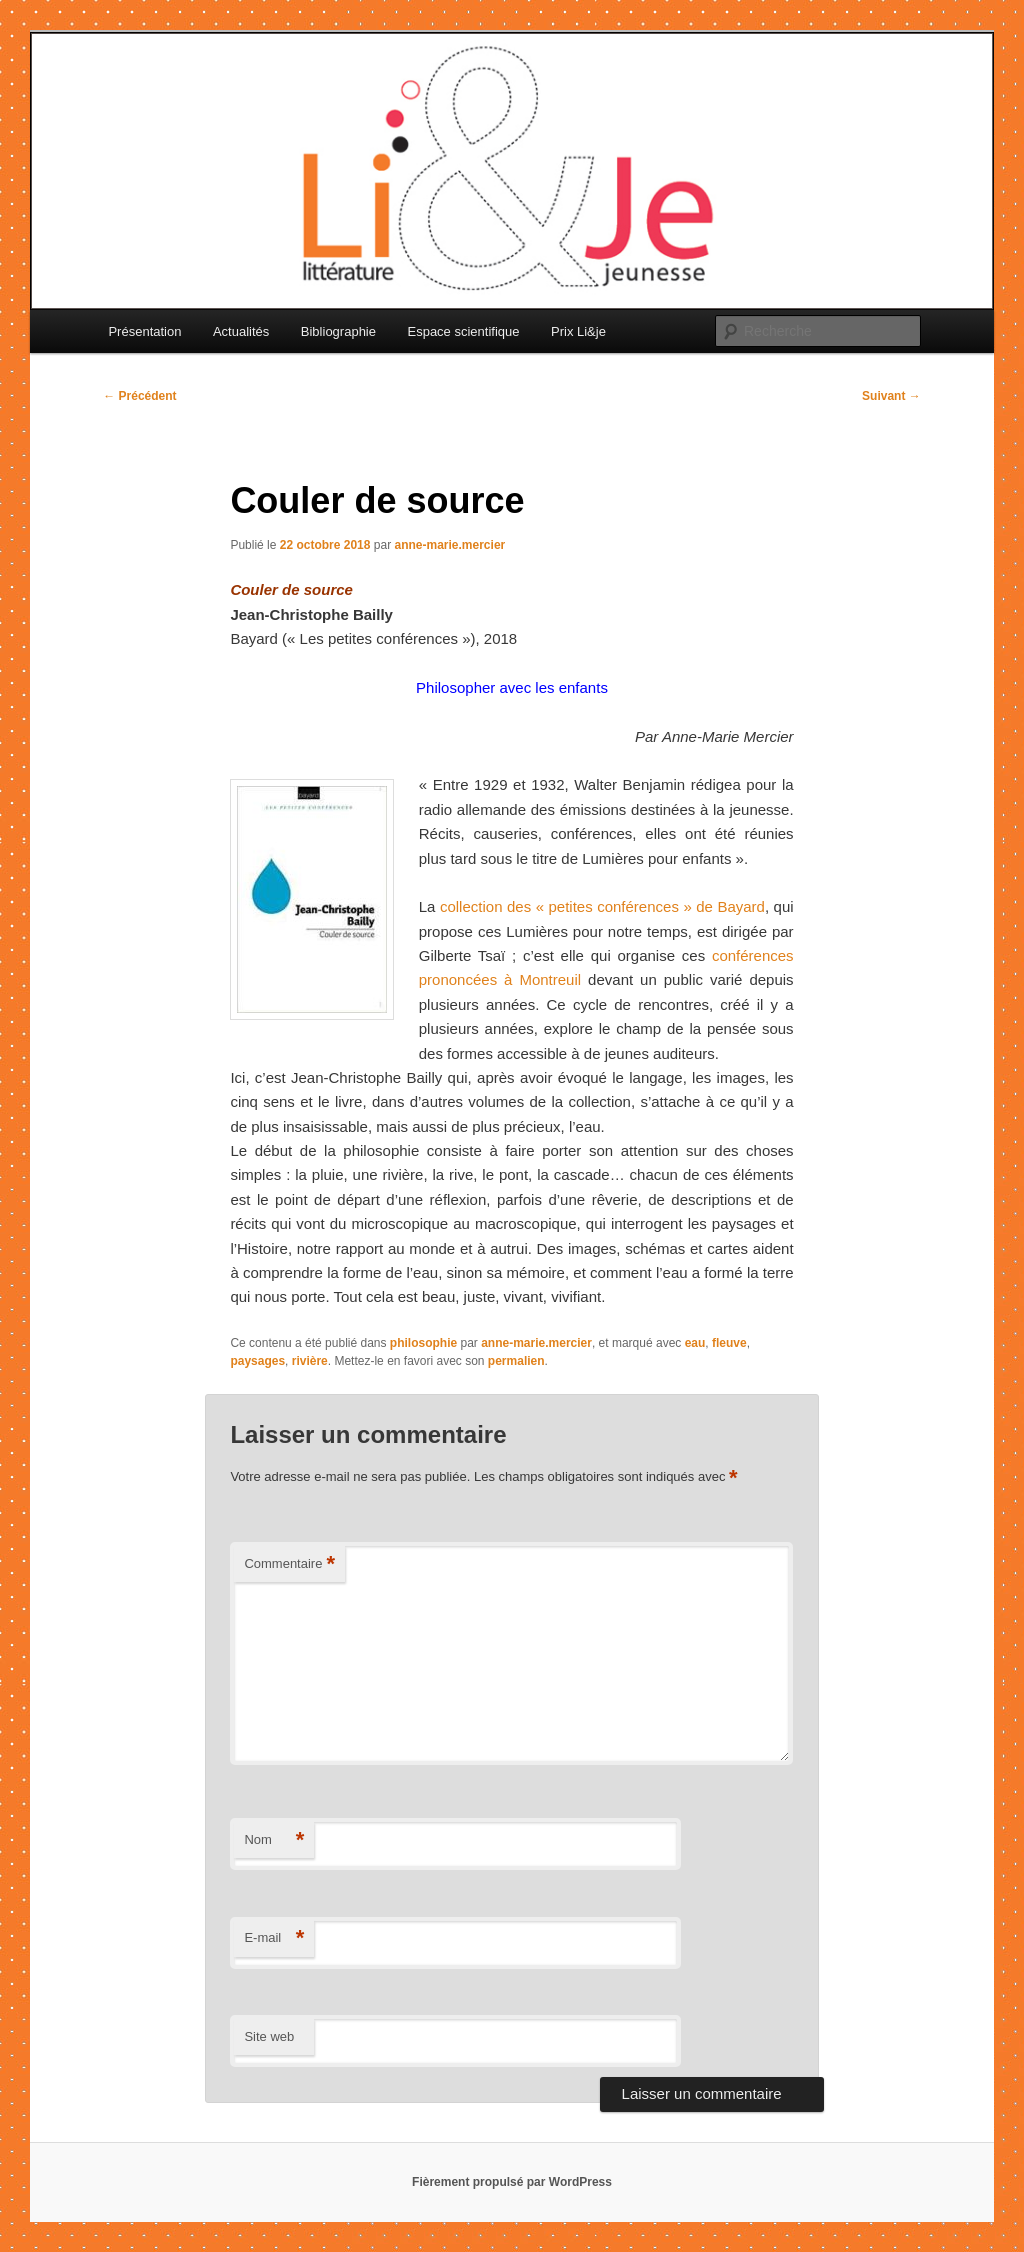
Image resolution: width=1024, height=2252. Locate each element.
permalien (516, 1361)
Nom (274, 1840)
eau (695, 1343)
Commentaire (289, 1564)
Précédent (139, 396)
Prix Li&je (578, 331)
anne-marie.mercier (450, 545)
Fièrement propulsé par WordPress (512, 2182)
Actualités (241, 331)
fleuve (729, 1343)
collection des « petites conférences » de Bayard (602, 906)
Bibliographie (338, 331)
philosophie (423, 1343)
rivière (310, 1361)
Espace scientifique (463, 331)
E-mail (274, 1938)
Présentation (144, 331)
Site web (269, 2036)
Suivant (891, 396)
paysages (257, 1361)
